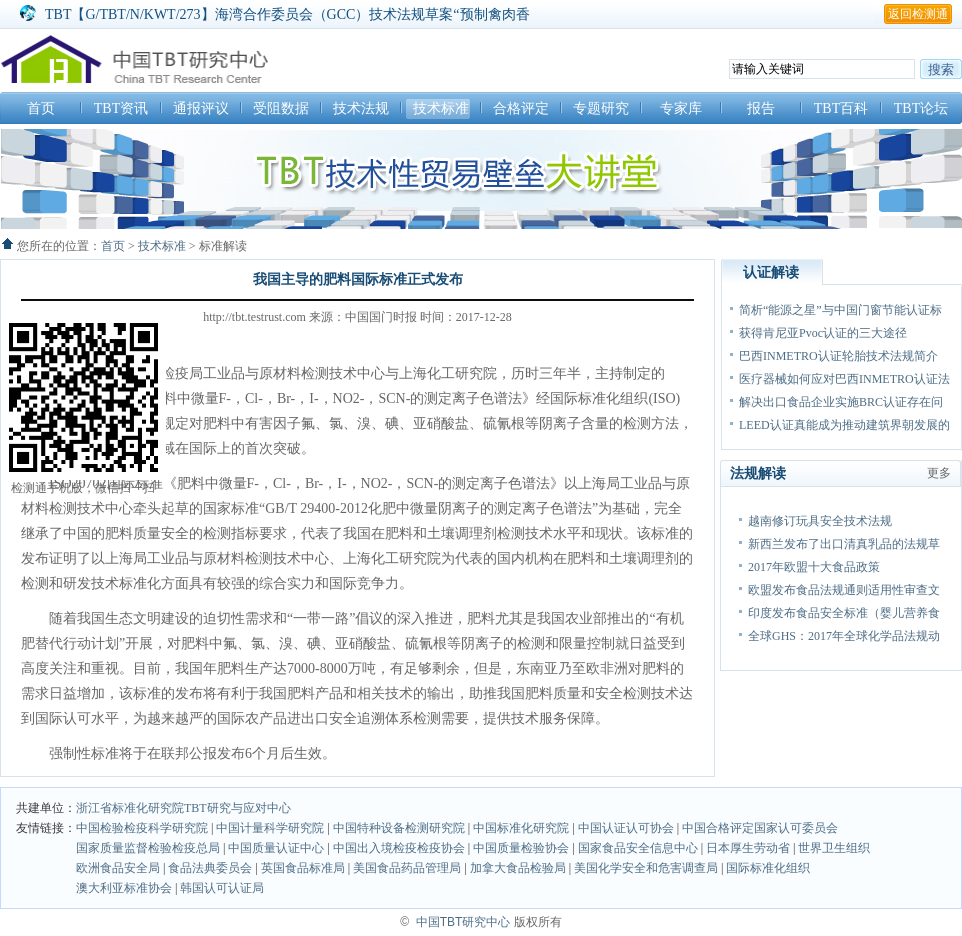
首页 (41, 108)
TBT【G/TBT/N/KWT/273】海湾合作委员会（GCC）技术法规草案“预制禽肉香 (287, 14)
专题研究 (601, 108)
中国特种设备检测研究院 (400, 828)
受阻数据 (281, 108)
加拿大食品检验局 (518, 868)
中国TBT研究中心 (463, 922)
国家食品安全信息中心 (639, 848)
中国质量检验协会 (522, 848)
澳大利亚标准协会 (124, 888)
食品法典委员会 (210, 868)
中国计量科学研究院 (270, 828)
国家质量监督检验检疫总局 (149, 848)
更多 (939, 473)
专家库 (681, 108)
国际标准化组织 (768, 868)
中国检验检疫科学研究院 (142, 828)
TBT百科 (841, 108)
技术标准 (441, 108)
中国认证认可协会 (627, 828)
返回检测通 (918, 14)
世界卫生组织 (834, 848)
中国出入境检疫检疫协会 (400, 848)
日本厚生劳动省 (748, 848)
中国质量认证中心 (277, 848)
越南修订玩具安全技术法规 (820, 521)
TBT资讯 (121, 108)
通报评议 (201, 108)
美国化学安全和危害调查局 (646, 868)
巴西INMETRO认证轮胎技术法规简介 (838, 356)
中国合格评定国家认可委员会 (760, 828)
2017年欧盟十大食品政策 (814, 567)
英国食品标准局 (303, 868)
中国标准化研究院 (522, 828)
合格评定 (521, 108)
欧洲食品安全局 (118, 868)
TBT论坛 (921, 108)
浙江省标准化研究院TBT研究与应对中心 (183, 808)
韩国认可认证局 (222, 888)
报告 (761, 108)
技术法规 (361, 108)
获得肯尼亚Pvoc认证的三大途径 (823, 333)
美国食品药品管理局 (407, 868)
